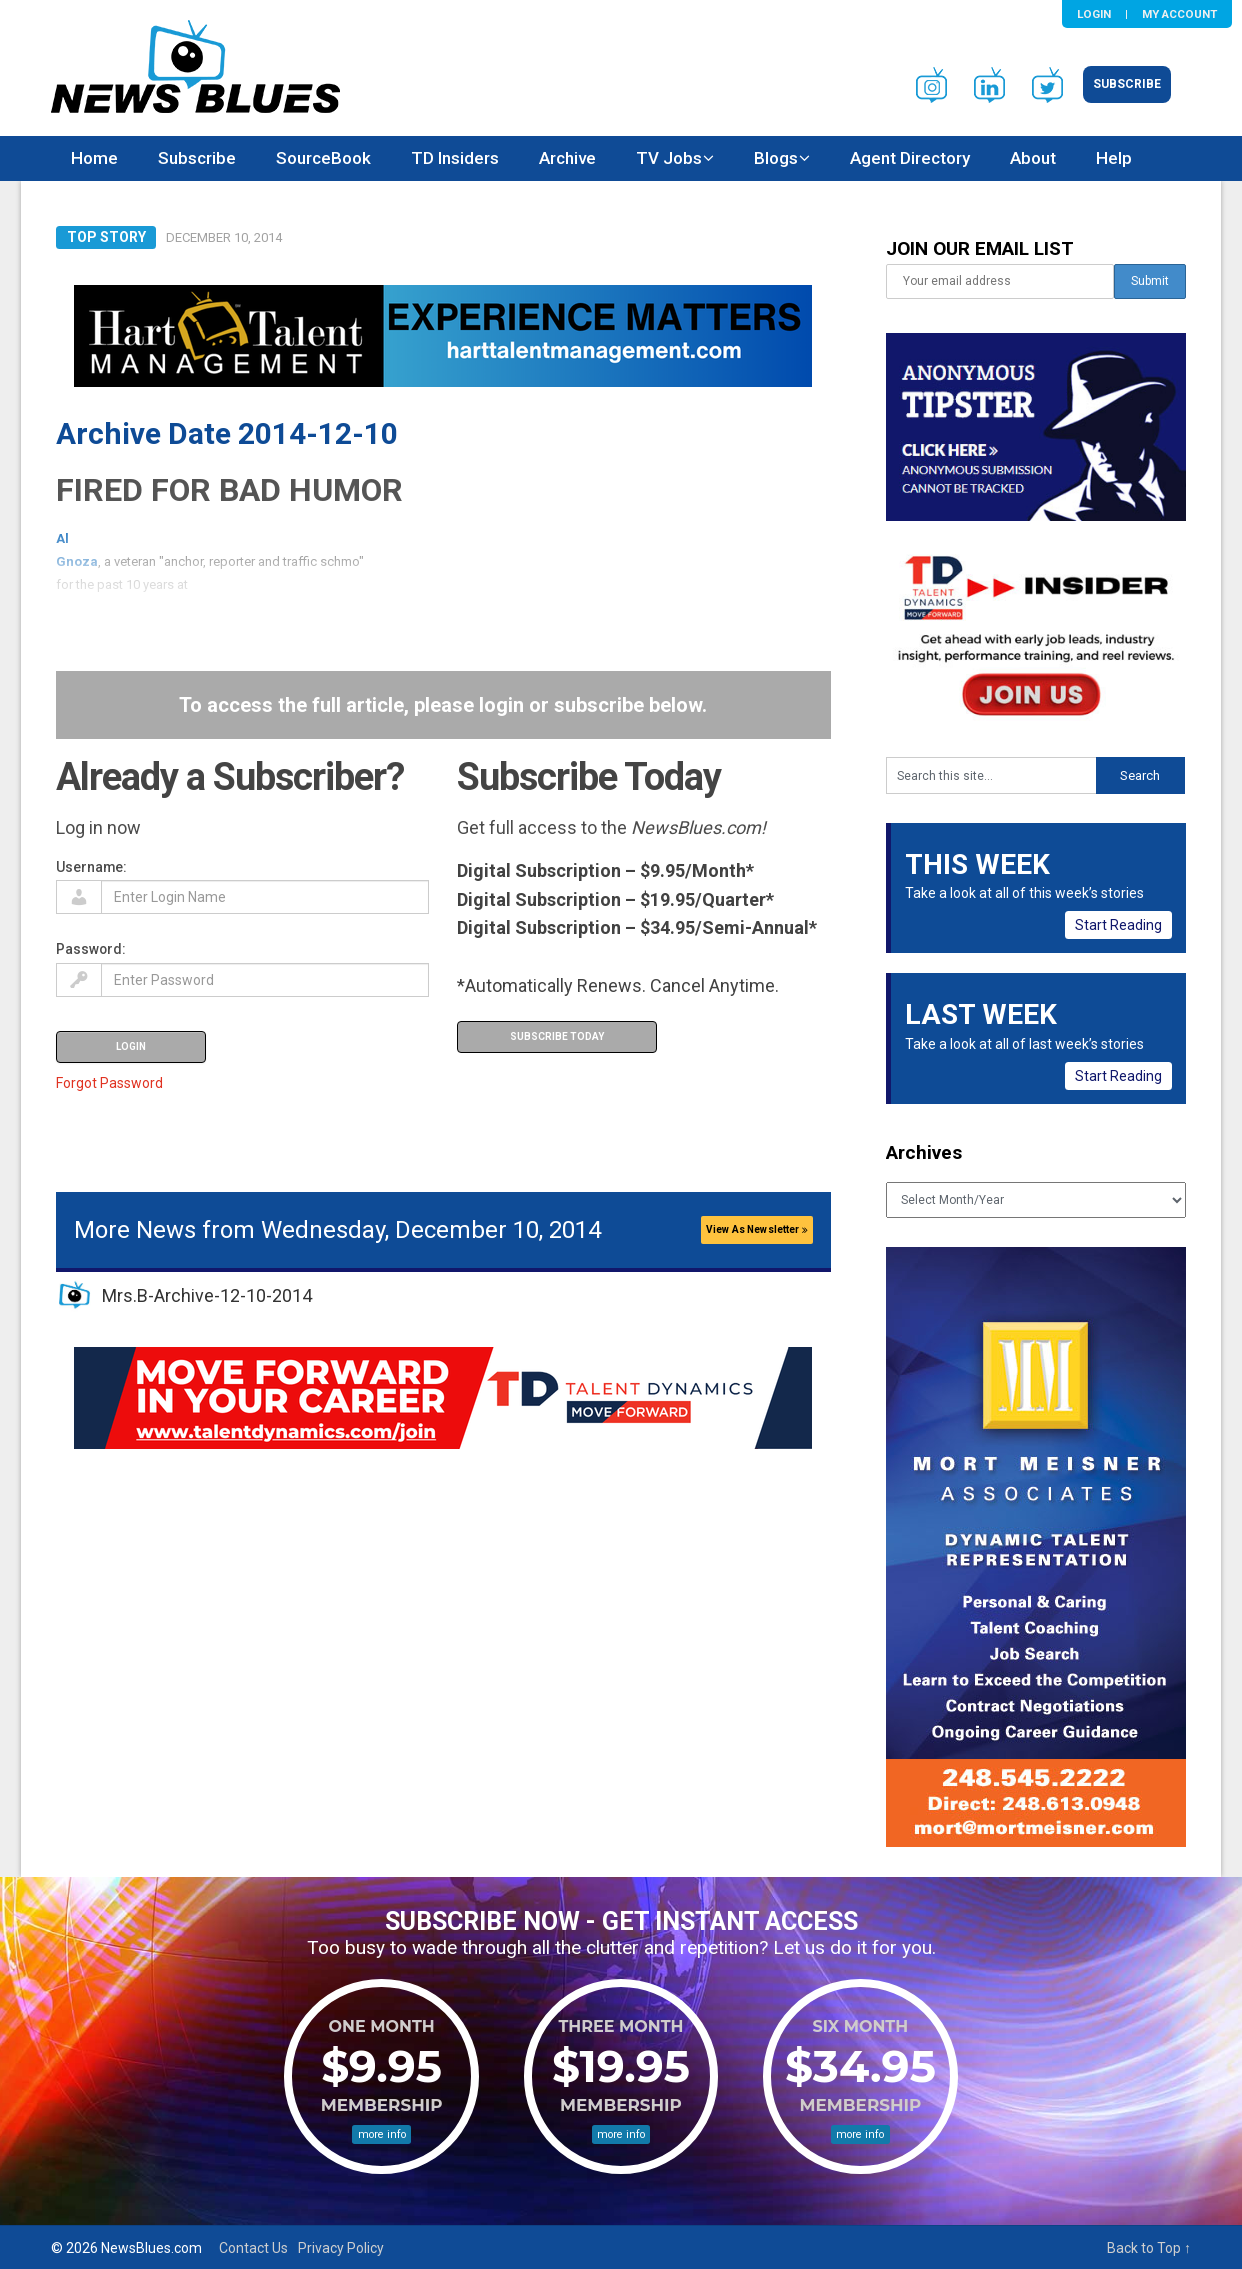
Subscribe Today (557, 1036)
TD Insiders (455, 158)
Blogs (776, 158)
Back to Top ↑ (1149, 2248)
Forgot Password (109, 1083)
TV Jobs (669, 158)
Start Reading (1118, 925)
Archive (567, 158)
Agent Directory (910, 158)
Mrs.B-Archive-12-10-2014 (207, 1295)
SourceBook (323, 158)
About (1033, 158)
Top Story (106, 237)
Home (94, 158)
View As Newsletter (757, 1229)
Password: (91, 949)
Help (1114, 158)
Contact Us (253, 2248)
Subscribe (1127, 84)
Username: (91, 867)
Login (1094, 14)
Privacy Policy (341, 2248)
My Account (1179, 14)
